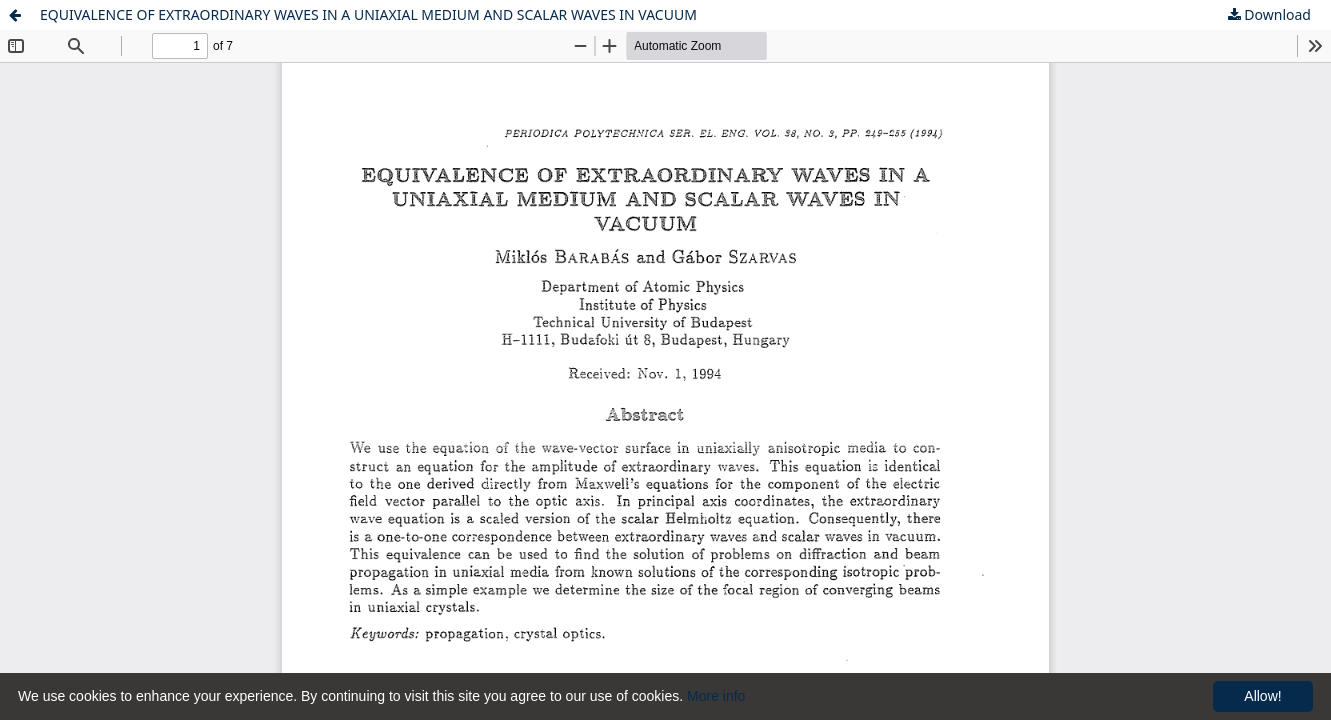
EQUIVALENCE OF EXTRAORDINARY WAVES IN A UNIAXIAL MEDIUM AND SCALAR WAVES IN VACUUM (368, 14)
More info (716, 696)
